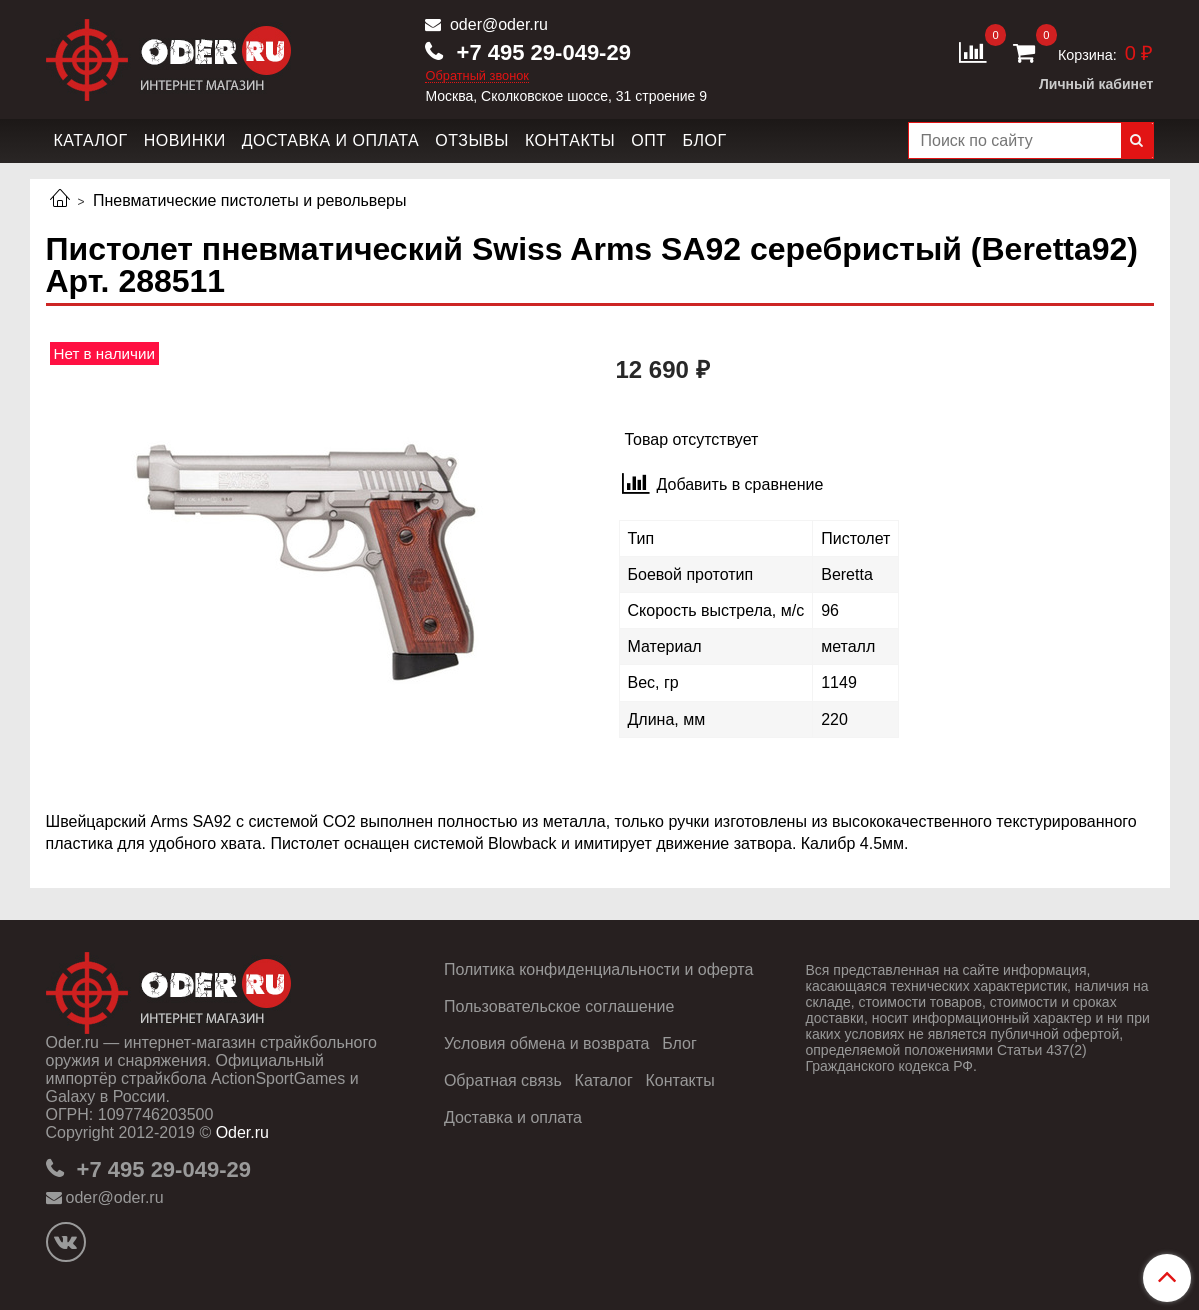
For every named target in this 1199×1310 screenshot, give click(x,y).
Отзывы (472, 140)
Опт (648, 140)
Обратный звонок (477, 76)
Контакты (570, 140)
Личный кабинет (1096, 84)
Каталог (91, 140)
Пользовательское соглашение (559, 1006)
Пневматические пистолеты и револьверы (250, 200)
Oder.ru (242, 1132)
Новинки (185, 140)
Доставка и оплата (331, 140)
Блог (704, 140)
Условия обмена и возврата (547, 1043)
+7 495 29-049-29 (540, 52)
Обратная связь (503, 1080)
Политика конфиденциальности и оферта (598, 969)
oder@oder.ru (496, 24)
